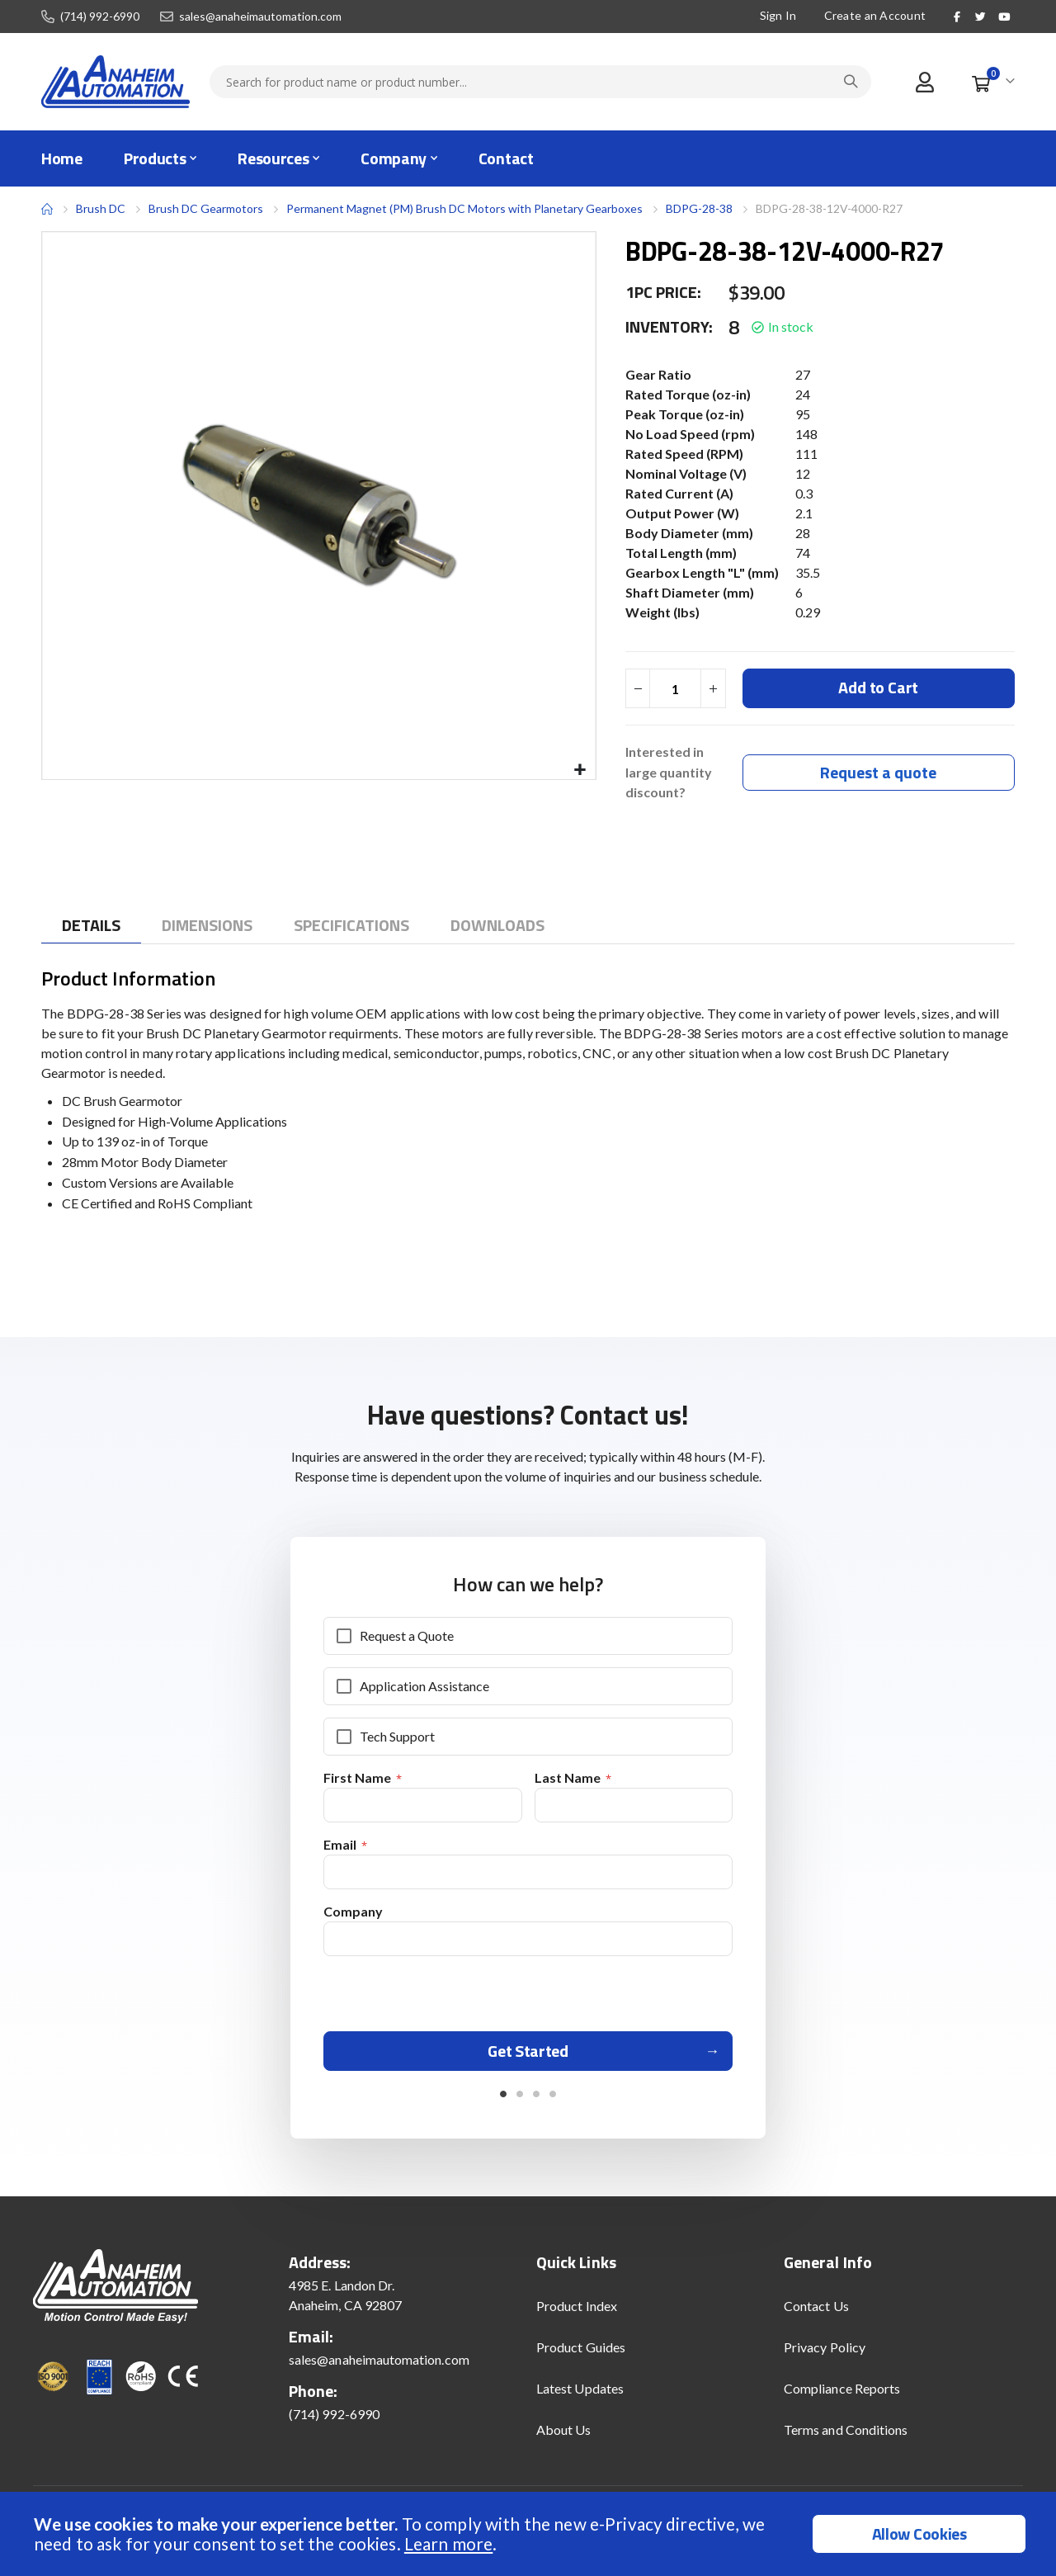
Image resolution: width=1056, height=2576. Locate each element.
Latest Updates (580, 2396)
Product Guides (580, 2355)
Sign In (778, 15)
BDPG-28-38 (699, 208)
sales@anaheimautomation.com (260, 16)
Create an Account (875, 15)
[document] (530, 2534)
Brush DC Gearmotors (205, 209)
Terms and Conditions (846, 2438)
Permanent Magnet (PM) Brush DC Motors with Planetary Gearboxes (464, 208)
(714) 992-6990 (99, 16)
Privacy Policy (824, 2355)
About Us (564, 2438)
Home (47, 209)
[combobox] (540, 81)
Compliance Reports (842, 2396)
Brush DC (100, 208)
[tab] (91, 926)
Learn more (448, 2543)
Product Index (576, 2314)
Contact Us (816, 2314)
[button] (580, 770)
